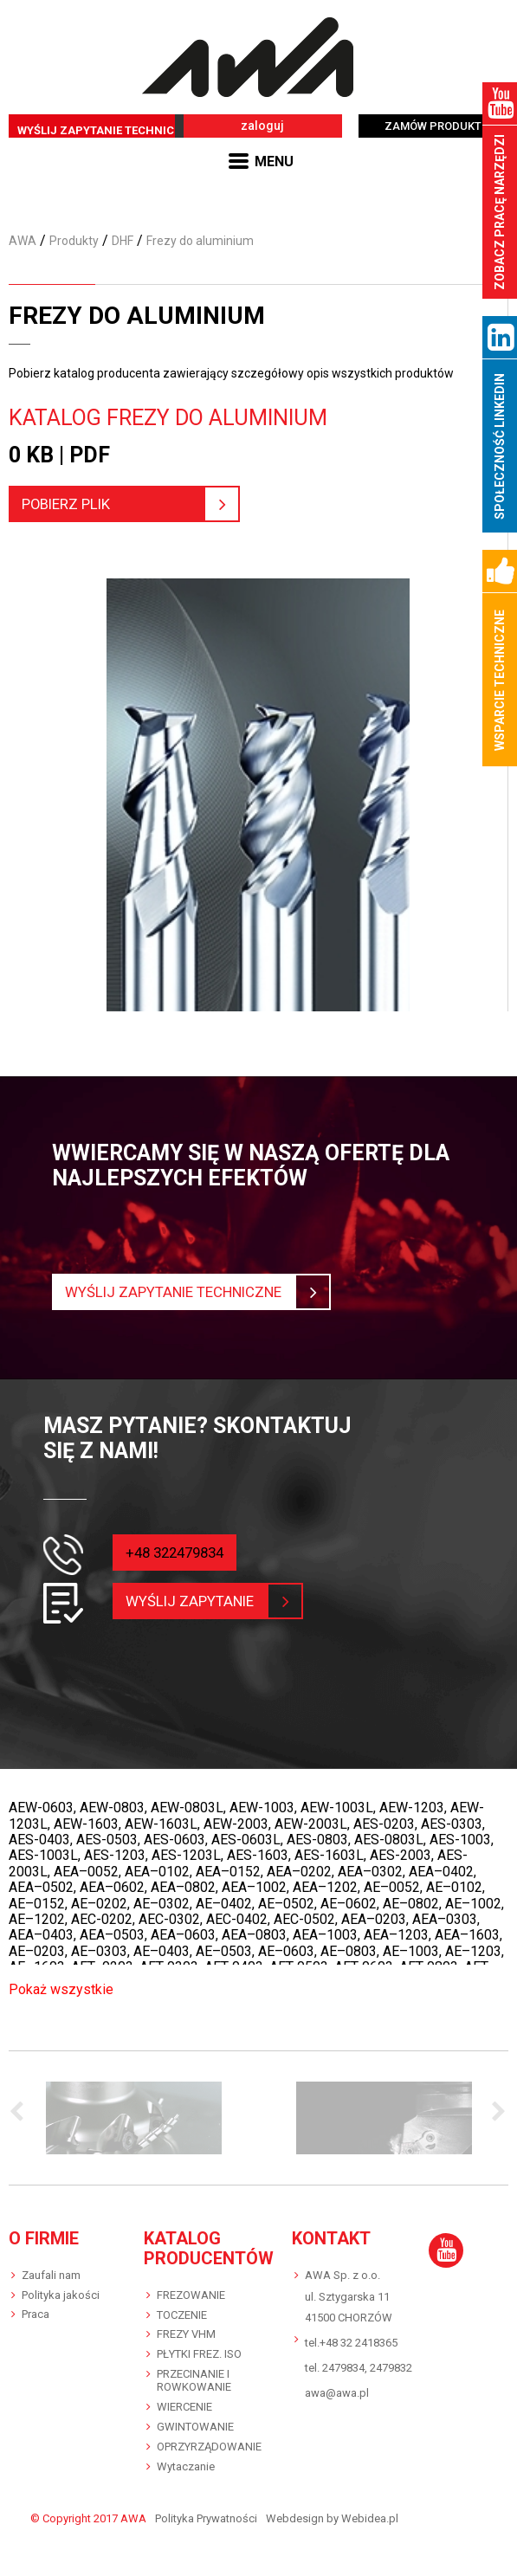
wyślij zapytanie (201, 1601)
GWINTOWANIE (195, 2426)
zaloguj (262, 125)
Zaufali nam (51, 2275)
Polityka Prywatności (206, 2519)
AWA (22, 241)
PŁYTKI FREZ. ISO (199, 2353)
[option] (134, 2118)
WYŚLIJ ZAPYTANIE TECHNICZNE (107, 130)
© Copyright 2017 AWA (88, 2519)
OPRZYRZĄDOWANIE (209, 2446)
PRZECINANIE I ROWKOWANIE (194, 2380)
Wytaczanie (186, 2466)
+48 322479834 (179, 1552)
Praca (35, 2314)
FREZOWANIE (191, 2295)
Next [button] (495, 2113)
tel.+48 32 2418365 (351, 2342)
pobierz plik (123, 504)
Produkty (74, 241)
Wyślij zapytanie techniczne (189, 1292)
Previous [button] (22, 2113)
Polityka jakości (61, 2295)
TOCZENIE (182, 2314)
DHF (122, 241)
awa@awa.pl (337, 2392)
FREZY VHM (186, 2333)
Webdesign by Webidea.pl (332, 2519)
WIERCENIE (184, 2406)
